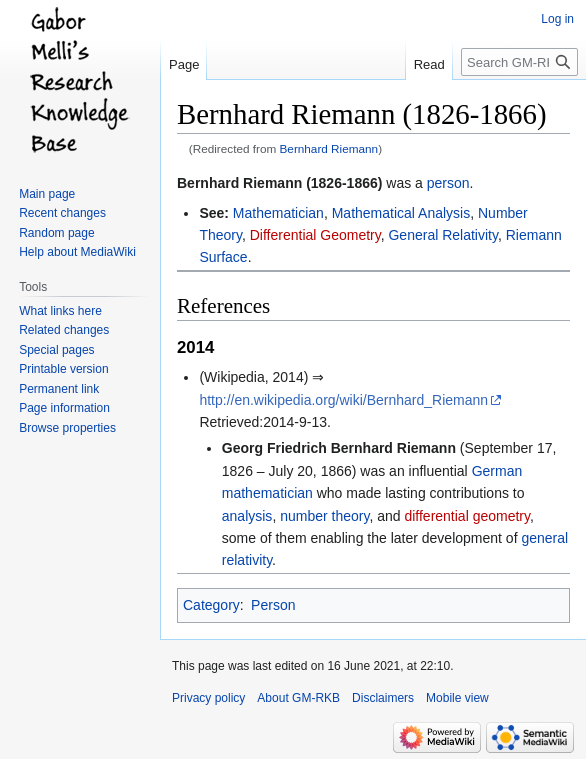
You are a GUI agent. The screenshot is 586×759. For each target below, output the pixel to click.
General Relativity (442, 235)
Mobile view (457, 698)
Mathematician (278, 213)
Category (211, 605)
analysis (247, 516)
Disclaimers (383, 698)
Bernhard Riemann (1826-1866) (279, 183)
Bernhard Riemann (329, 148)
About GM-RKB (298, 698)
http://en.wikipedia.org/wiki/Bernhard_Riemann (343, 400)
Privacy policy (208, 698)
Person (273, 605)
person (448, 183)
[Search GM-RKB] (519, 62)
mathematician (267, 493)
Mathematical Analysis (401, 213)
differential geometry (467, 516)
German (497, 471)
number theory (324, 516)
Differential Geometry (315, 235)
